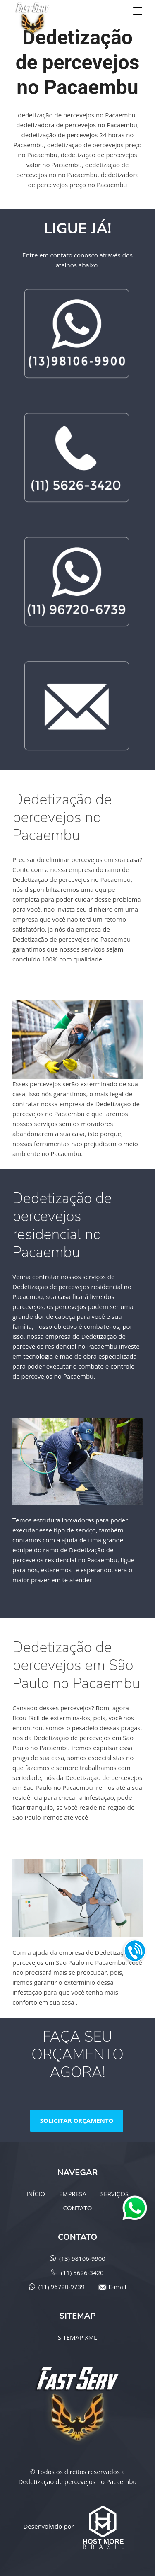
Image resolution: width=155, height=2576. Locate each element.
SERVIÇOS (114, 2194)
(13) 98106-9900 (82, 2258)
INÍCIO (35, 2194)
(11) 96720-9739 (61, 2286)
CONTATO (77, 2208)
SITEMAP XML (77, 2337)
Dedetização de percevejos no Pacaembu (77, 2481)
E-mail (117, 2286)
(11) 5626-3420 (82, 2272)
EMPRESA (72, 2194)
